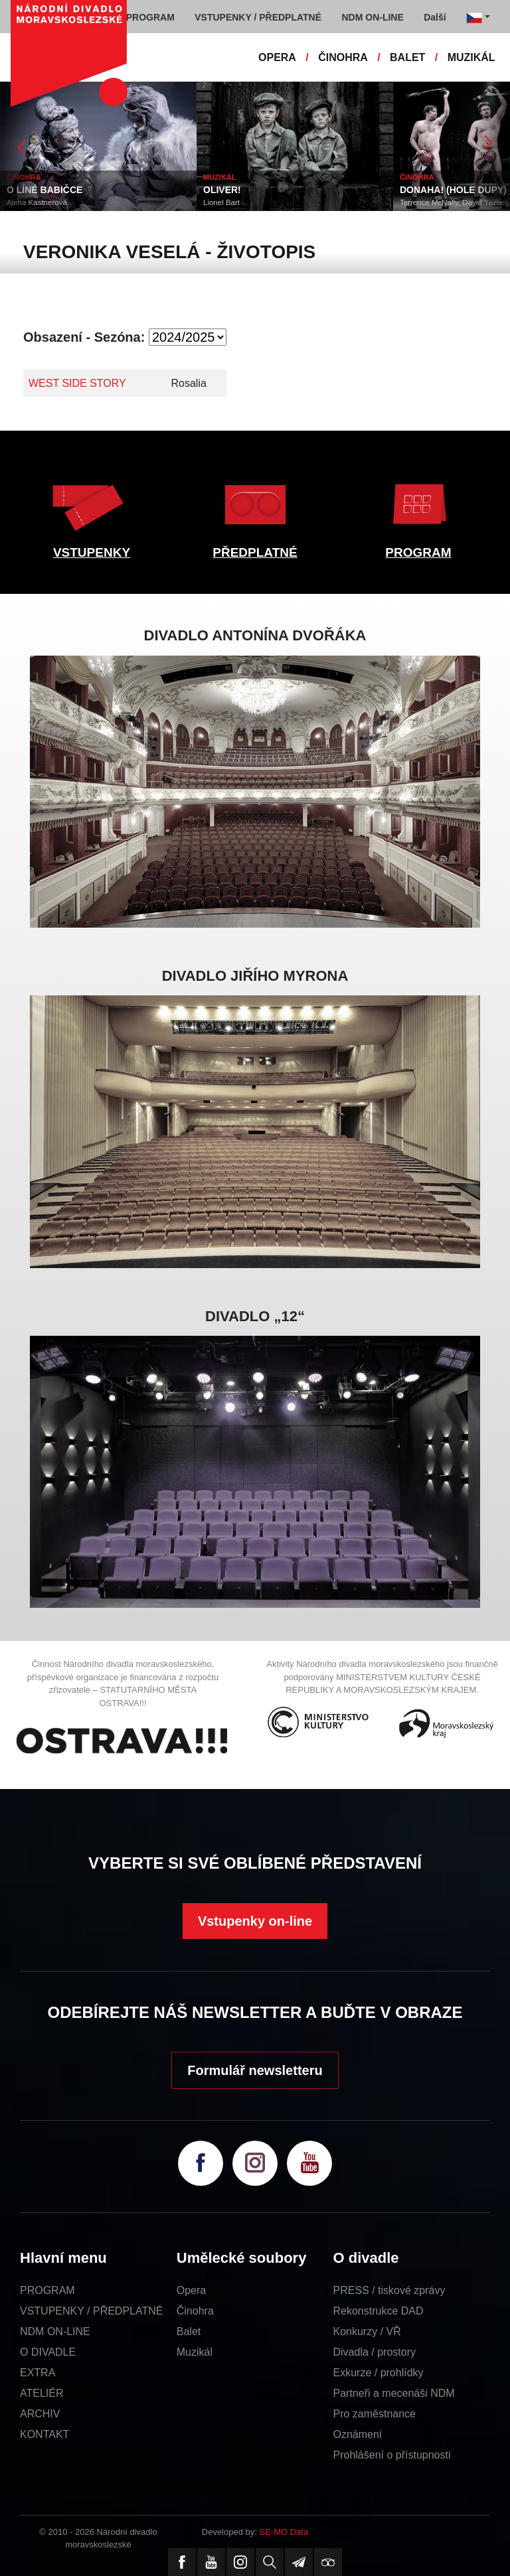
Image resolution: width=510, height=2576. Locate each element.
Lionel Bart (221, 202)
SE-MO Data (284, 2532)
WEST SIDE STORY (77, 383)
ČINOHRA (343, 57)
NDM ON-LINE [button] (372, 17)
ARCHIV (40, 2413)
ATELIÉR (42, 2393)
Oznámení (357, 2434)
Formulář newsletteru (254, 2070)
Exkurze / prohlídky (378, 2372)
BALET (407, 57)
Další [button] (435, 17)
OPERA (277, 57)
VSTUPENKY (91, 552)
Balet (189, 2331)
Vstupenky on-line (255, 1921)
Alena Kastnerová (37, 202)
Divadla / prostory (374, 2352)
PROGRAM (418, 552)
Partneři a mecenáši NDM (394, 2393)
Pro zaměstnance (374, 2413)
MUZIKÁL (471, 57)
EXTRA (37, 2372)
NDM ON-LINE (55, 2331)
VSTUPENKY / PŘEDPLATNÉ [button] (258, 17)
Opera (191, 2290)
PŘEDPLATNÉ (254, 552)
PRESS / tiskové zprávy (389, 2290)
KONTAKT (44, 2434)
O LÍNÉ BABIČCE (44, 189)
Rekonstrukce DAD (378, 2311)
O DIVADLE (48, 2352)
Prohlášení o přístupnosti (392, 2455)
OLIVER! (222, 189)
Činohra (195, 2311)
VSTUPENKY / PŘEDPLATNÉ (91, 2311)
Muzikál (194, 2352)
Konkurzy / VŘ (367, 2331)
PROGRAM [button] (150, 17)
